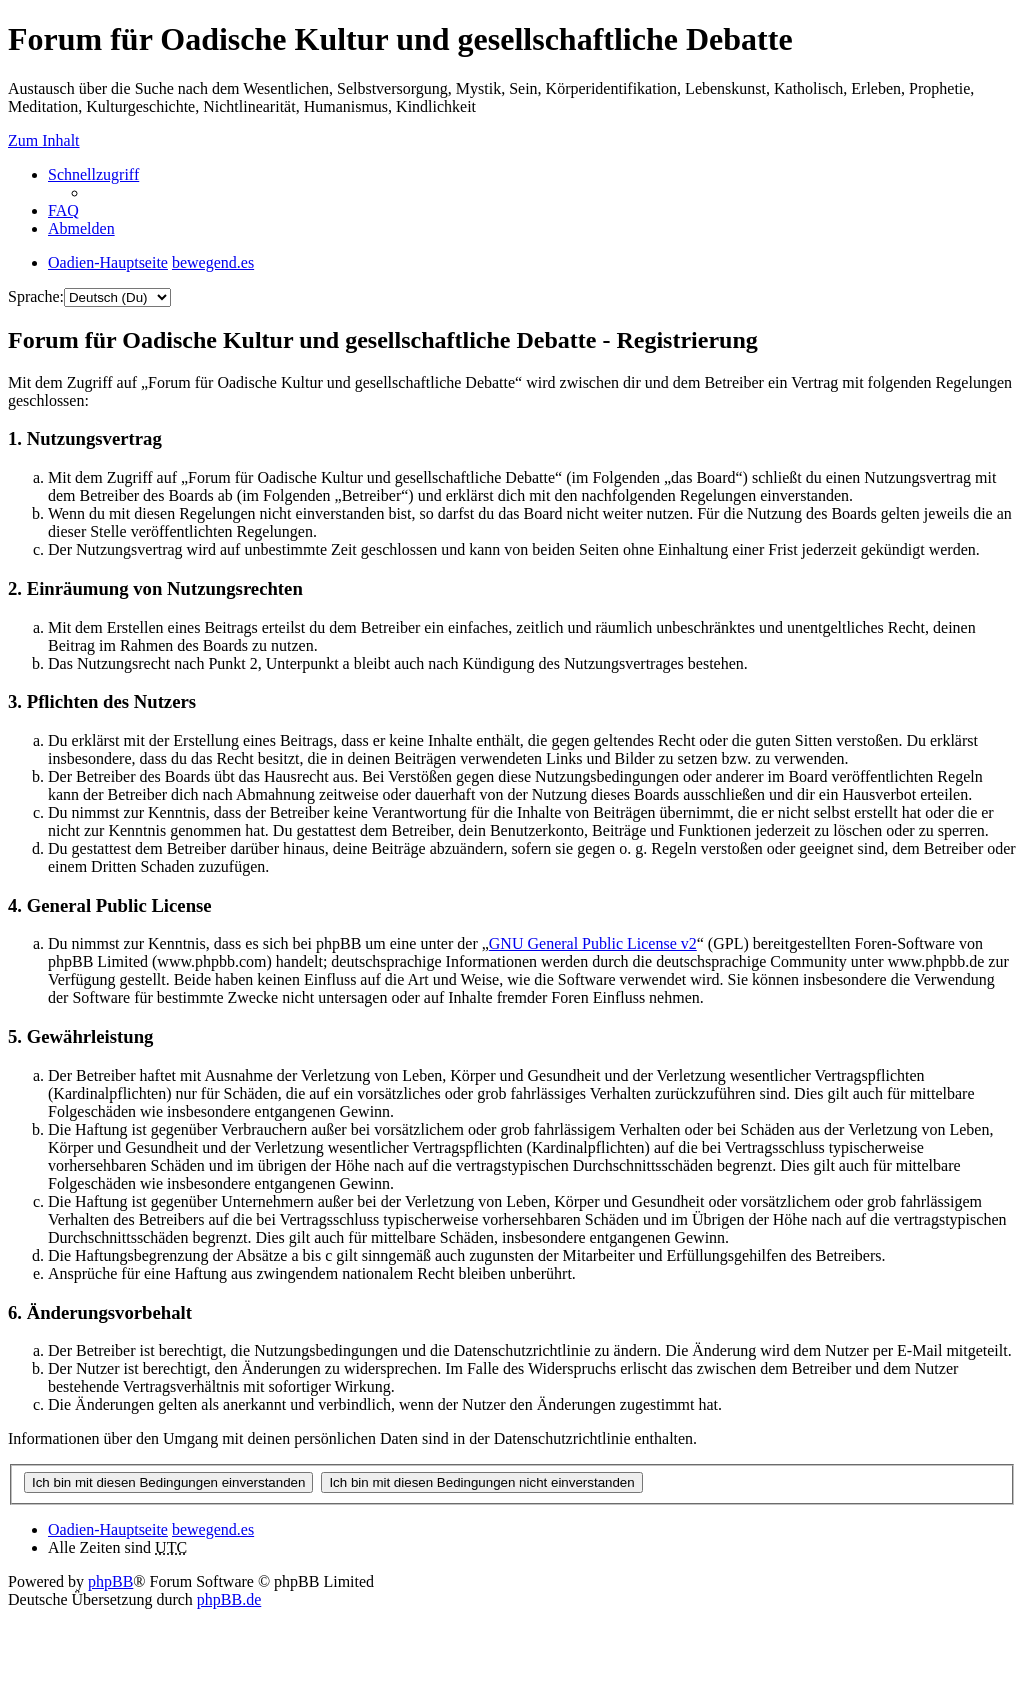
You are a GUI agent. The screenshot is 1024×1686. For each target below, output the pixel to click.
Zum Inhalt (44, 140)
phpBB (110, 1581)
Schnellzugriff (93, 174)
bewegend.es (213, 1529)
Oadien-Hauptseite (108, 1529)
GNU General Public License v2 (593, 943)
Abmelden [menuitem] (81, 228)
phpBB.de (229, 1599)
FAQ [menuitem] (63, 210)
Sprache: (36, 296)
